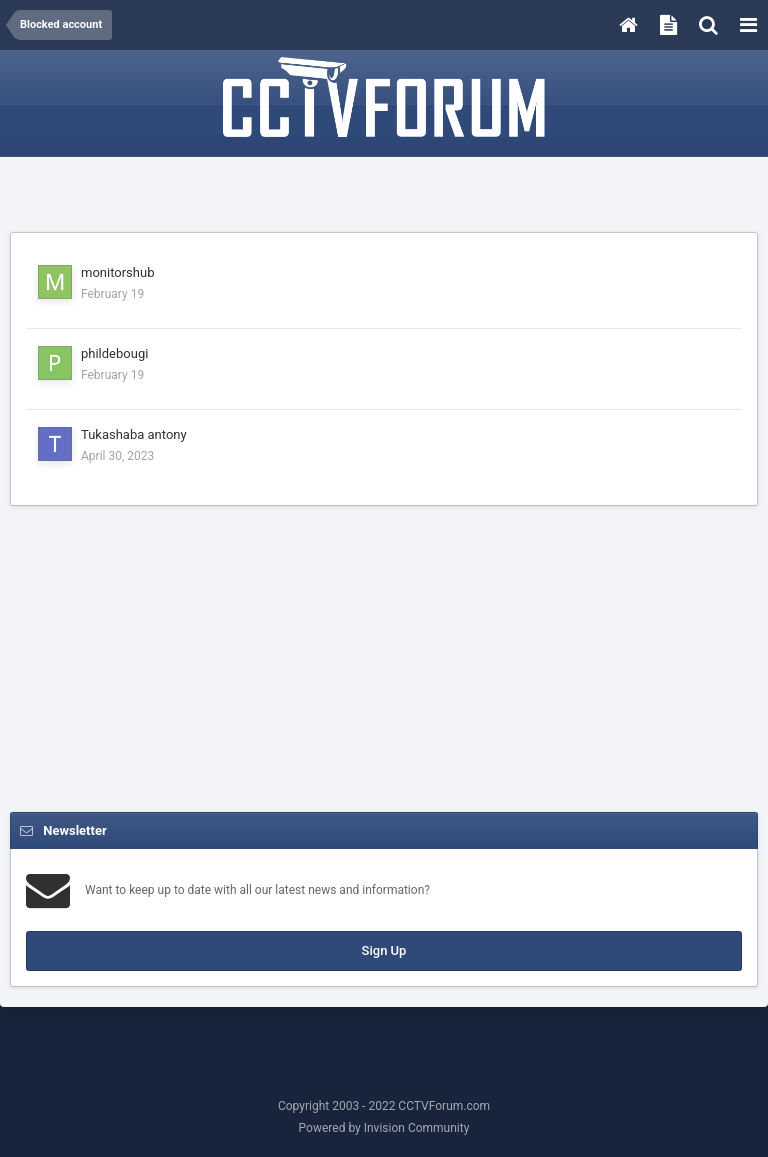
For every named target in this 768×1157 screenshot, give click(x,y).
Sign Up (384, 950)
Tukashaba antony (134, 434)
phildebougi (114, 353)
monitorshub (117, 272)
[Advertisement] (384, 197)
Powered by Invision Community (384, 1128)
